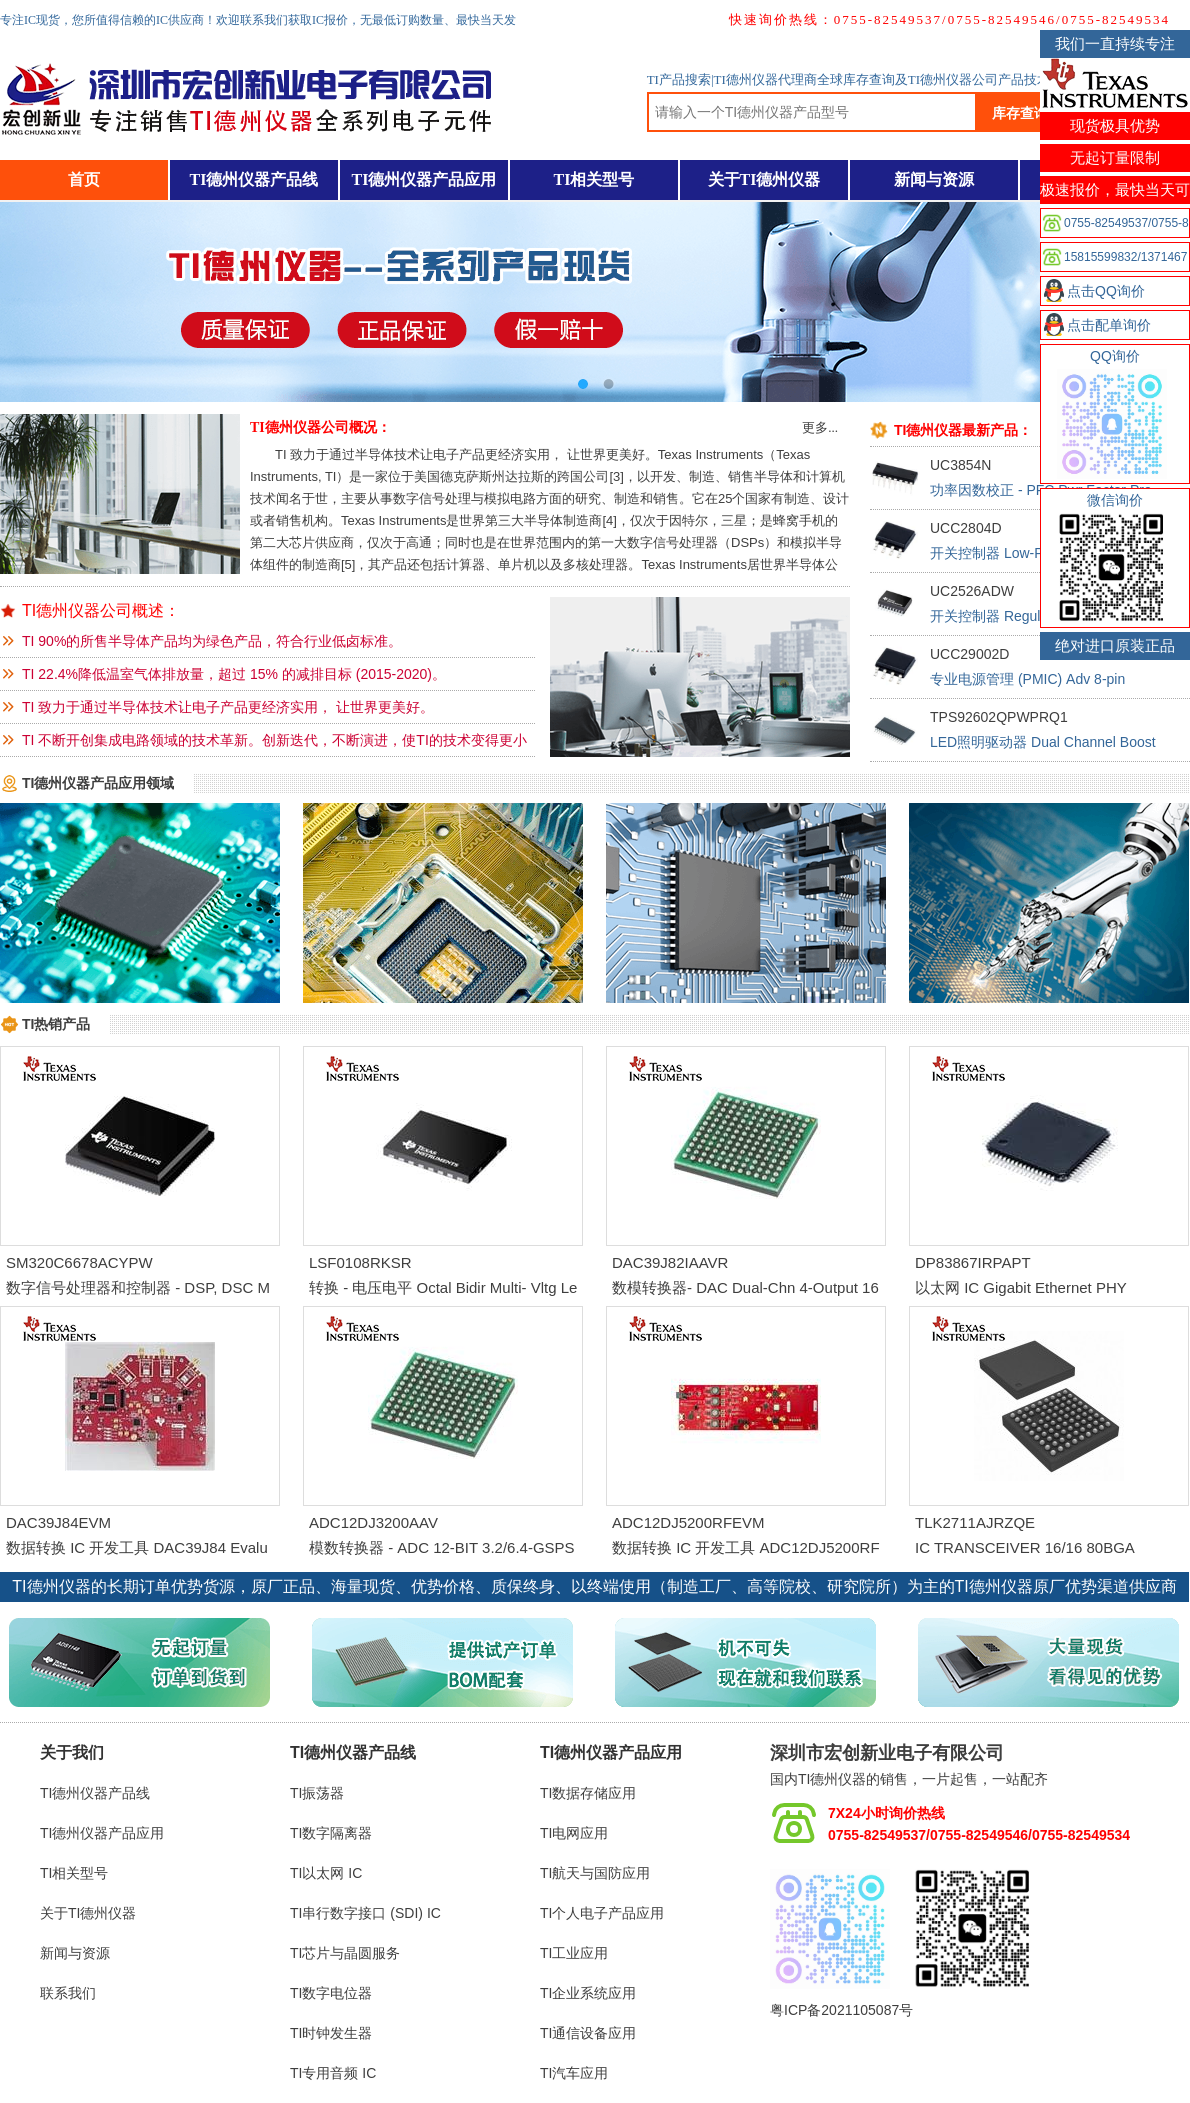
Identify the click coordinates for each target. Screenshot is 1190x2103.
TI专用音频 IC (333, 2073)
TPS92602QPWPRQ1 (999, 717)
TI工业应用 (574, 1953)
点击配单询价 (1109, 325)
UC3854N (960, 465)
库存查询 (1020, 113)
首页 (84, 179)
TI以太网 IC (326, 1873)
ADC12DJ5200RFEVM (688, 1522)
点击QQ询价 (1106, 291)
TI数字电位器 (331, 1993)
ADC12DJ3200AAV (373, 1522)
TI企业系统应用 (588, 1993)
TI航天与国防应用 (595, 1873)
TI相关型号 (594, 179)
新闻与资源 (934, 179)
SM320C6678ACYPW (79, 1262)
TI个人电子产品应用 (602, 1913)
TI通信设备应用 (588, 2033)
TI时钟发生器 (331, 2033)
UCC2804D (966, 528)
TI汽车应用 (574, 2073)
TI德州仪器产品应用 (424, 179)
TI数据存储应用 (588, 1793)
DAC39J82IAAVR (670, 1262)
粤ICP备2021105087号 (841, 2010)
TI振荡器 (317, 1793)
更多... (820, 427)
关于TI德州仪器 (764, 179)
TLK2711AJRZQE (975, 1522)
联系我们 (68, 1993)
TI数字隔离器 (331, 1833)
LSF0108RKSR (360, 1262)
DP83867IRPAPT (973, 1262)
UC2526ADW (972, 591)
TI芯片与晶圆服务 (345, 1953)
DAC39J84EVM (58, 1522)
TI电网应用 (574, 1833)
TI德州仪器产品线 (254, 179)
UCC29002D (969, 654)
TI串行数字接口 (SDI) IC (365, 1913)
